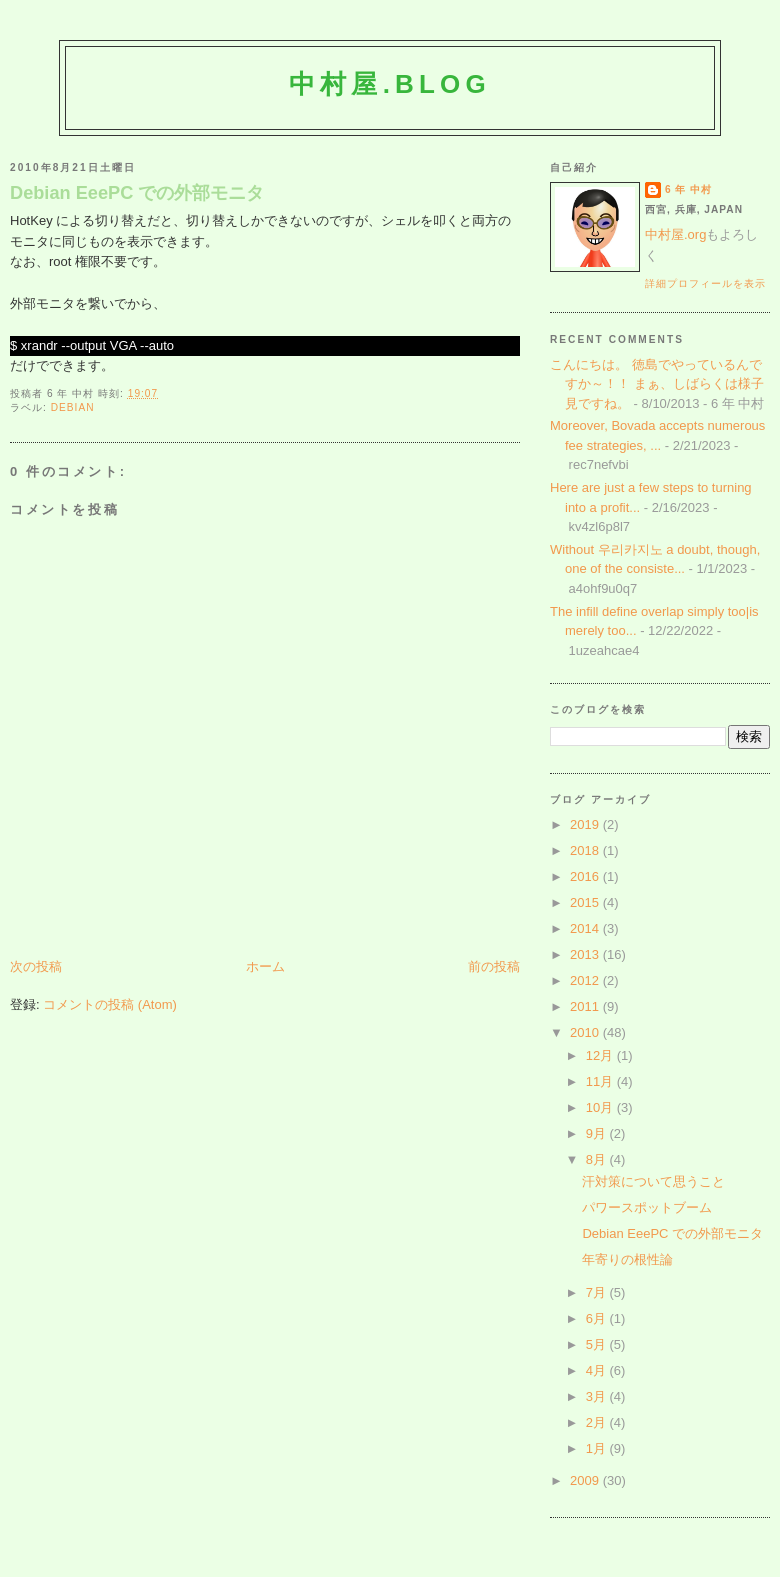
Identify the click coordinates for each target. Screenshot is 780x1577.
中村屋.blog (390, 84)
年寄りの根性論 (627, 1259)
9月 (598, 1133)
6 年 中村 (688, 189)
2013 (586, 954)
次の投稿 (36, 966)
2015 (586, 902)
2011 (586, 1006)
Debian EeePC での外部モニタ (137, 193)
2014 (586, 928)
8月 (598, 1159)
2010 (586, 1032)
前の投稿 (494, 966)
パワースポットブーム (647, 1207)
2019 (586, 824)
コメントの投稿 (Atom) (110, 1004)
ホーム (265, 966)
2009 (586, 1480)
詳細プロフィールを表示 (705, 283)
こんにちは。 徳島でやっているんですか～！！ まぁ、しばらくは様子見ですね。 (657, 384)
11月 (601, 1081)
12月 (601, 1055)
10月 (601, 1107)
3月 (598, 1396)
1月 (598, 1448)
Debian (73, 407)
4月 (598, 1370)
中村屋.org (675, 234)
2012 (586, 980)
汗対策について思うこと (653, 1181)
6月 (598, 1318)
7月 (598, 1292)
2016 (586, 876)
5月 (598, 1344)
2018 (586, 850)
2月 (598, 1422)
